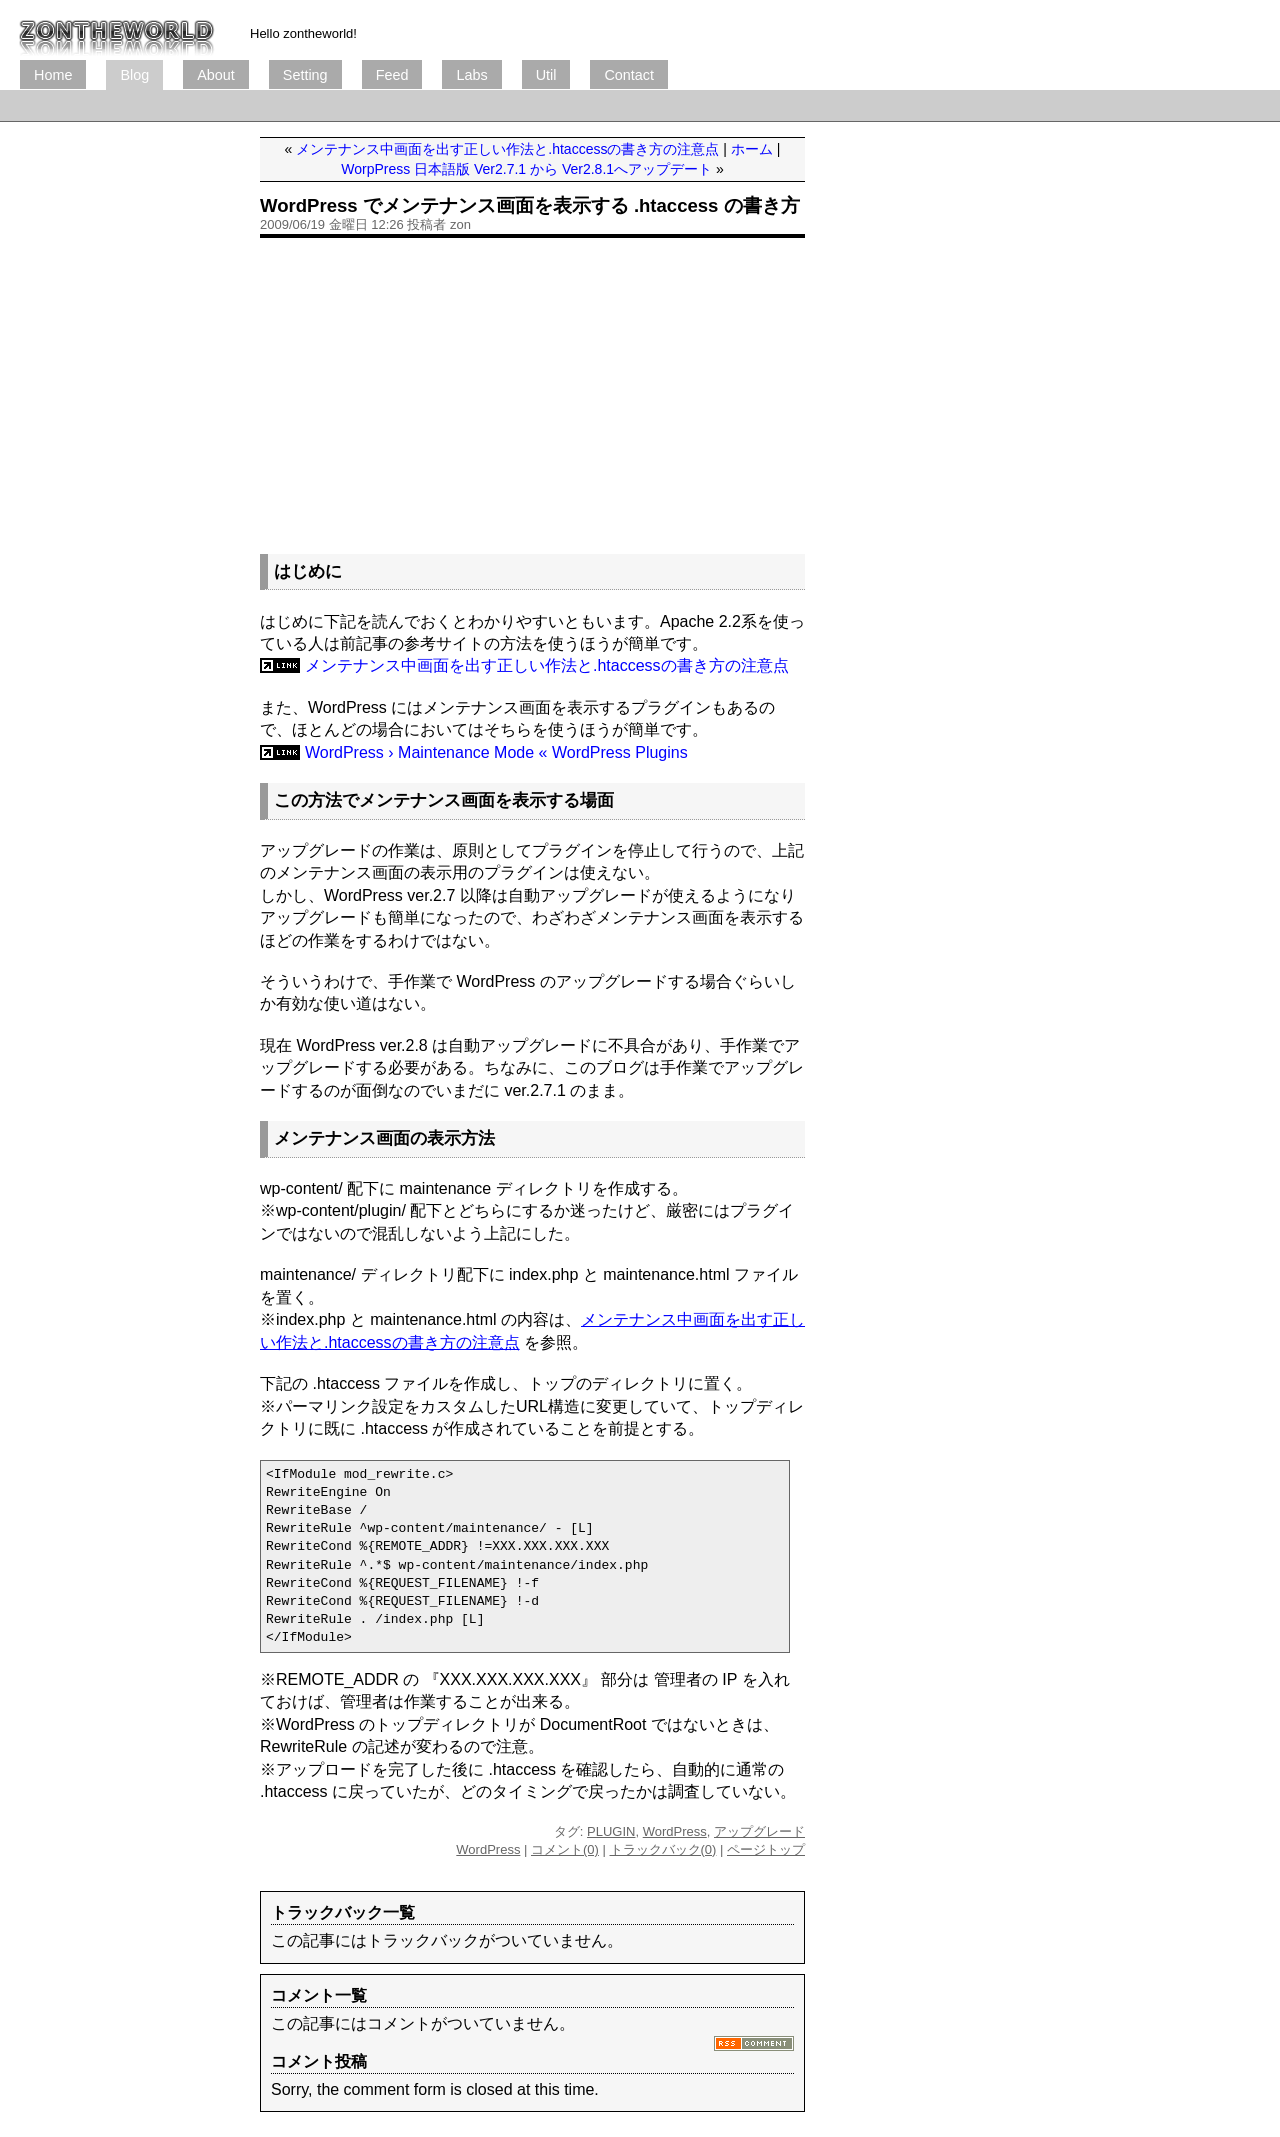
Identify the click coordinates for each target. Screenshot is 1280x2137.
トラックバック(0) (663, 1849)
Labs (471, 75)
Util (546, 75)
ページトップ (766, 1849)
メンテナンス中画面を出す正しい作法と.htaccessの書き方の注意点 (507, 149)
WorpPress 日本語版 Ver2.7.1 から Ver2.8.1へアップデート (526, 169)
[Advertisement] (384, 105)
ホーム (752, 149)
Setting (305, 75)
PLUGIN (611, 1831)
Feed (392, 75)
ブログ (117, 30)
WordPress (675, 1831)
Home (53, 75)
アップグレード (759, 1831)
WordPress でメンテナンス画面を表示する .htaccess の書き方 (530, 205)
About (216, 75)
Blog (134, 75)
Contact (629, 75)
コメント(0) (565, 1849)
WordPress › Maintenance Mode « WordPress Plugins (496, 752)
